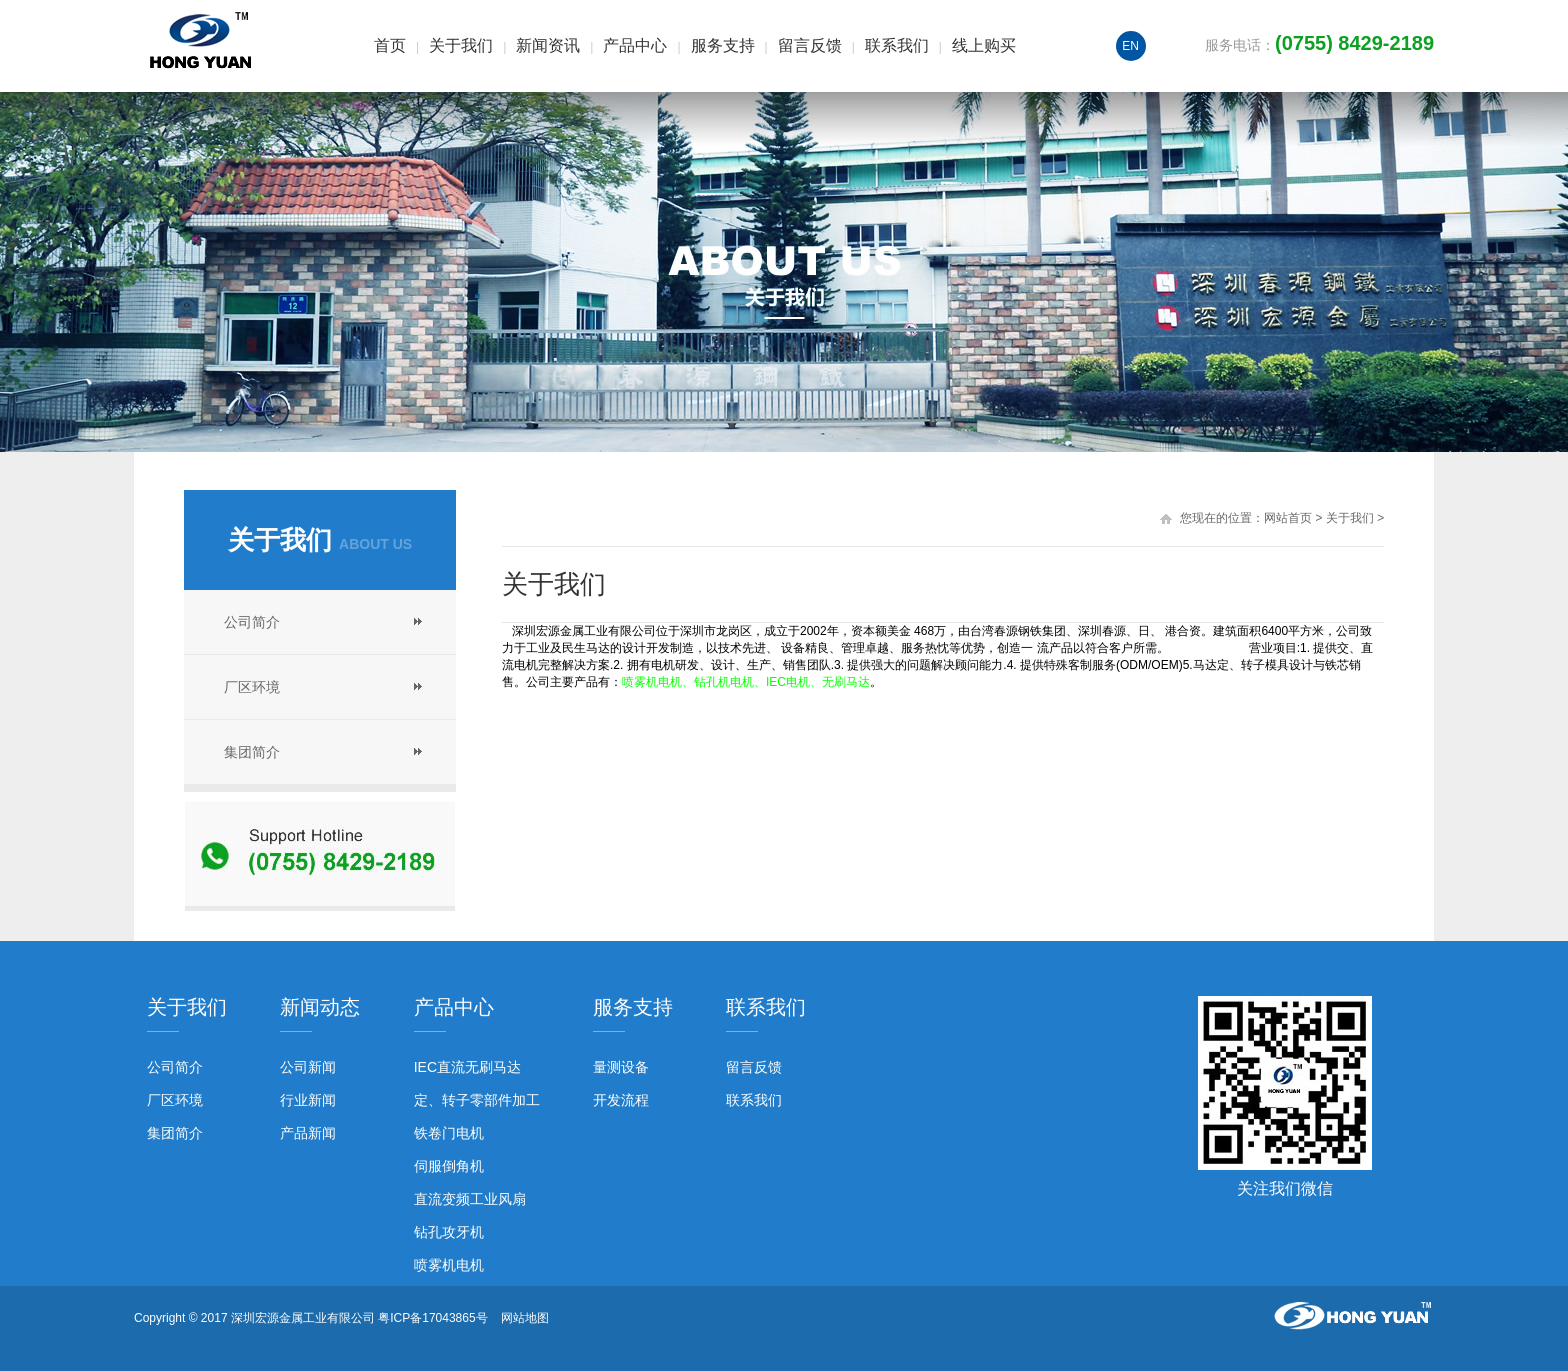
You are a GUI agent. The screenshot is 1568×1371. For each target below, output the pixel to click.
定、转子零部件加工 (477, 1100)
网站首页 (1288, 518)
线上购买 (984, 45)
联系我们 (897, 45)
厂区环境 (252, 687)
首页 (390, 45)
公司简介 (252, 622)
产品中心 (635, 45)
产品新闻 (308, 1133)
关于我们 (461, 45)
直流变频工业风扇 (470, 1199)
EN (1130, 46)
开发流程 (621, 1100)
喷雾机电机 (449, 1265)
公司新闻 (308, 1067)
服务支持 (723, 45)
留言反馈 (810, 45)
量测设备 (621, 1067)
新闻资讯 (548, 45)
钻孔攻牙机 (449, 1232)
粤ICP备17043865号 (432, 1318)
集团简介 (252, 752)
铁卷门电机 (449, 1133)
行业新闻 (308, 1100)
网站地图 (525, 1318)
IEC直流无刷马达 (467, 1067)
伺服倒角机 (449, 1166)
